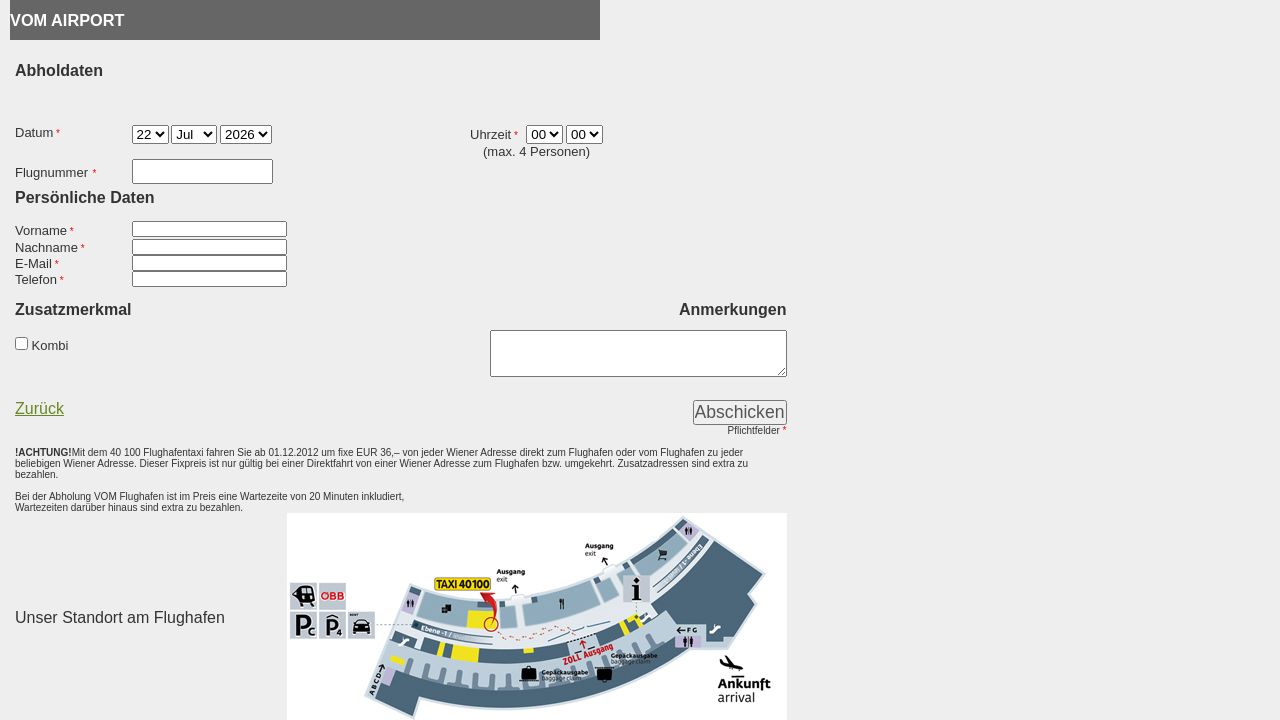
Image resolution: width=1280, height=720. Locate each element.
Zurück (39, 412)
